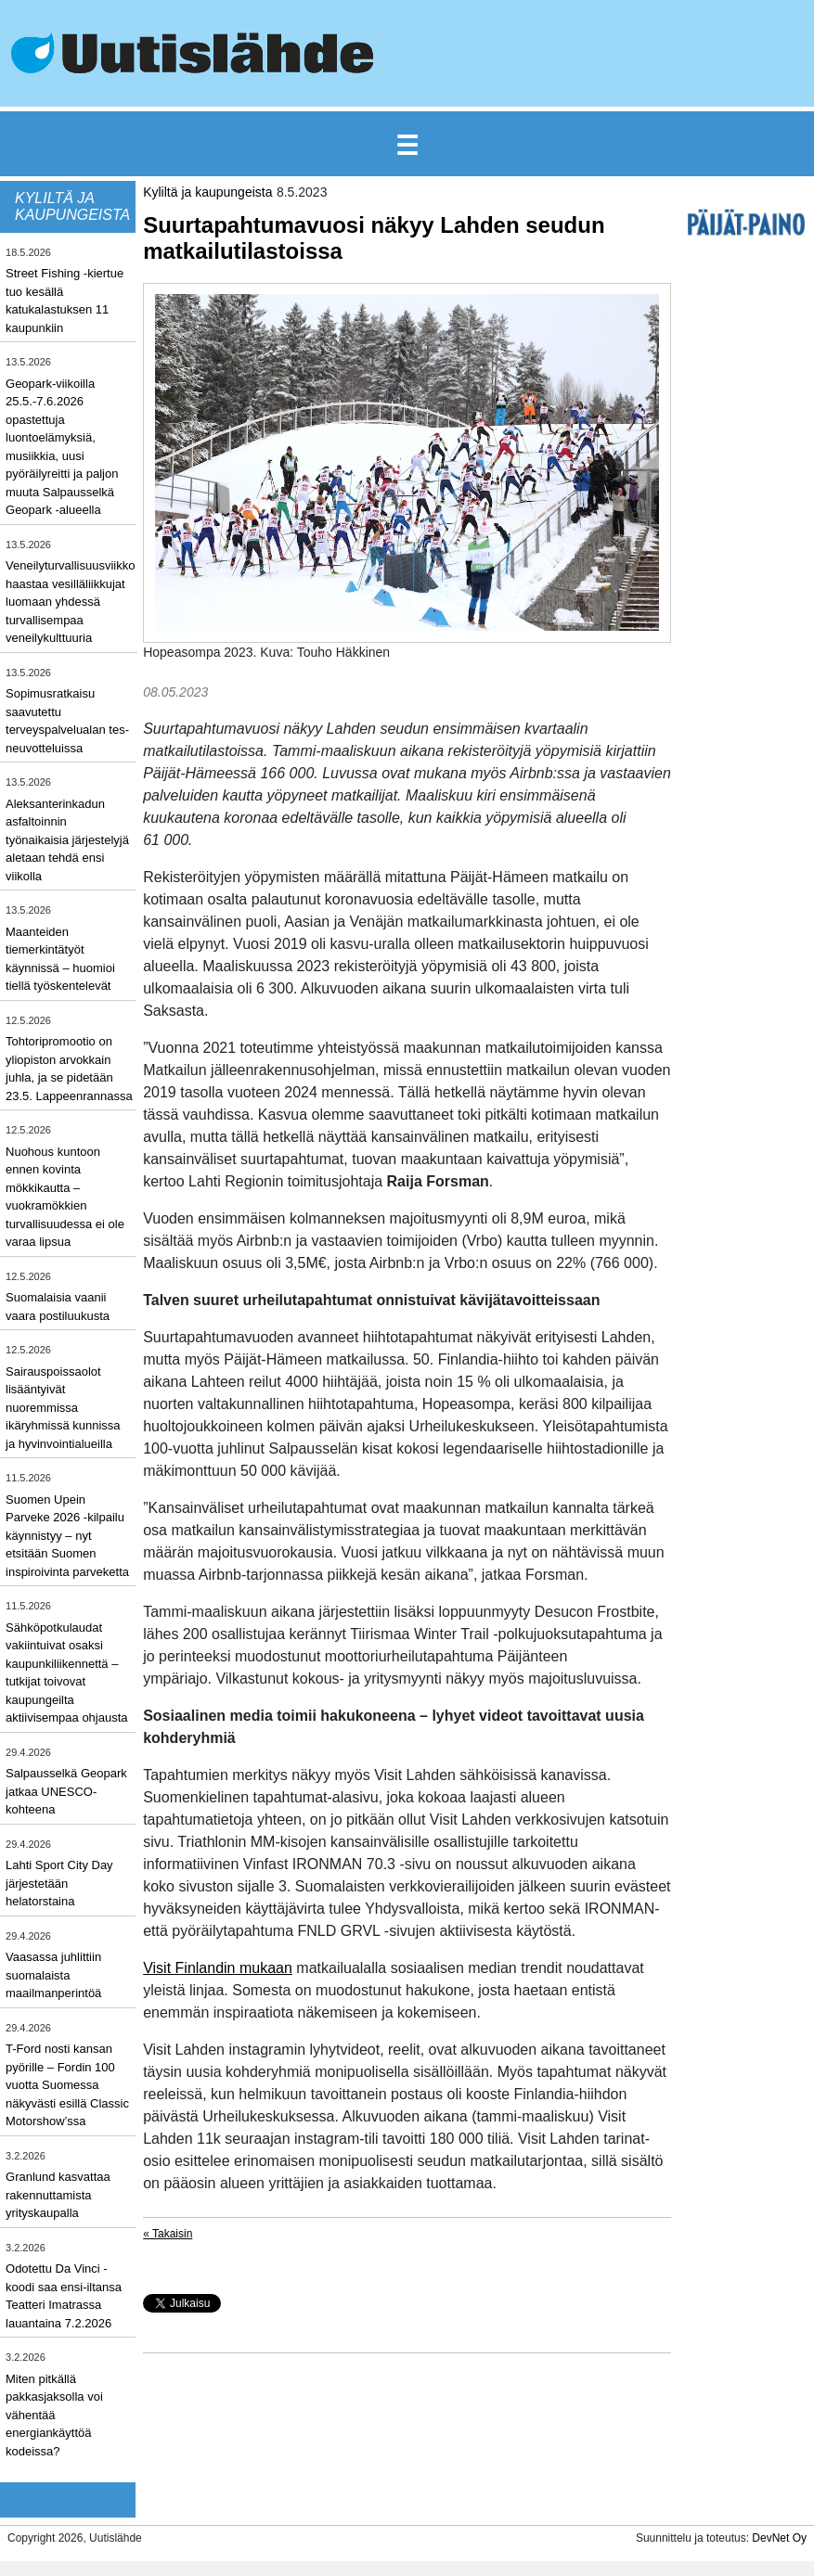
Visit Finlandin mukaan (217, 1968)
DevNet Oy (779, 2537)
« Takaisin (167, 2233)
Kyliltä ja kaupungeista (207, 192)
